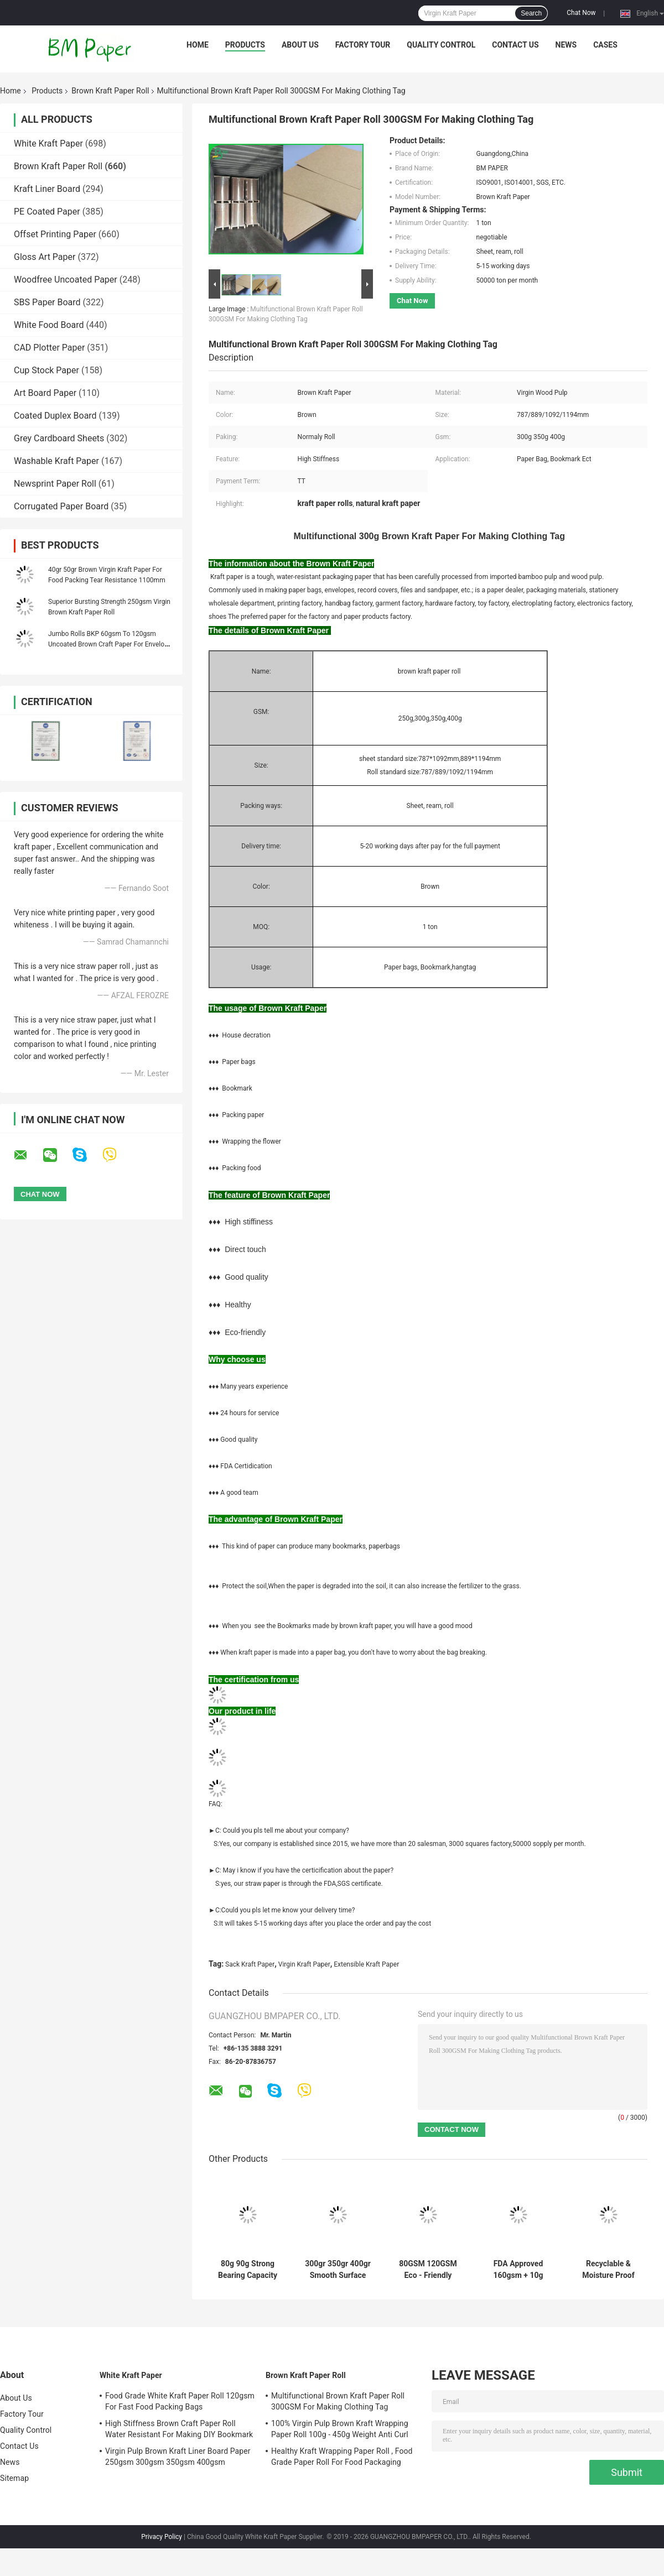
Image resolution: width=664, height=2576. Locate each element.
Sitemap (14, 2478)
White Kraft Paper (48, 143)
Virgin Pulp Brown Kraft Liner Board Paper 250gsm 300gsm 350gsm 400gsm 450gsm (178, 2458)
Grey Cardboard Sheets (59, 438)
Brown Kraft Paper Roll (110, 90)
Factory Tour (363, 44)
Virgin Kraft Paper (304, 1964)
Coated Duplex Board (55, 415)
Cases (605, 44)
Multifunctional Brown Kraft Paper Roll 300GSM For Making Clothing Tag (337, 2401)
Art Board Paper (45, 393)
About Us (300, 44)
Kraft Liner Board (47, 189)
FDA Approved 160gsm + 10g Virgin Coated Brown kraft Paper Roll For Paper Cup (518, 2269)
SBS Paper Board (47, 302)
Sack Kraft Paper (249, 1964)
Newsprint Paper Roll (55, 483)
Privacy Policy (161, 2537)
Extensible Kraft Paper (366, 1964)
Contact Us (515, 44)
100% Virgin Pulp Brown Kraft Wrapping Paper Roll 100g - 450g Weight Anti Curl (339, 2429)
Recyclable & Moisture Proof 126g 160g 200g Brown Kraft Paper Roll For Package (608, 2269)
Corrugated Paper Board (61, 506)
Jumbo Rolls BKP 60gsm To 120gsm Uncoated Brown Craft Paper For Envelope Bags (110, 644)
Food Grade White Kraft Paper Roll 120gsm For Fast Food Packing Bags (180, 2401)
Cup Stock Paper (46, 370)
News (566, 44)
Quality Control (441, 44)
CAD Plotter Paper (49, 347)
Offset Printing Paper (55, 234)
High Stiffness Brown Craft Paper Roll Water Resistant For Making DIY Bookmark (179, 2429)
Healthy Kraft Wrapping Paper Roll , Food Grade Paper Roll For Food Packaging (342, 2457)
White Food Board (49, 325)
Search (531, 13)
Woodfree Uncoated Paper (65, 279)
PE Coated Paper (47, 211)
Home (197, 44)
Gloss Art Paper (44, 257)
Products (245, 44)
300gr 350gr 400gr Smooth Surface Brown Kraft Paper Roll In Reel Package (338, 2269)
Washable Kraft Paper (56, 461)
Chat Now (581, 13)
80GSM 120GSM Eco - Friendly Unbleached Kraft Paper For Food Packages (428, 2269)
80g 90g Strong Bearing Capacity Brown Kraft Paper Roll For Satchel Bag (247, 2269)
